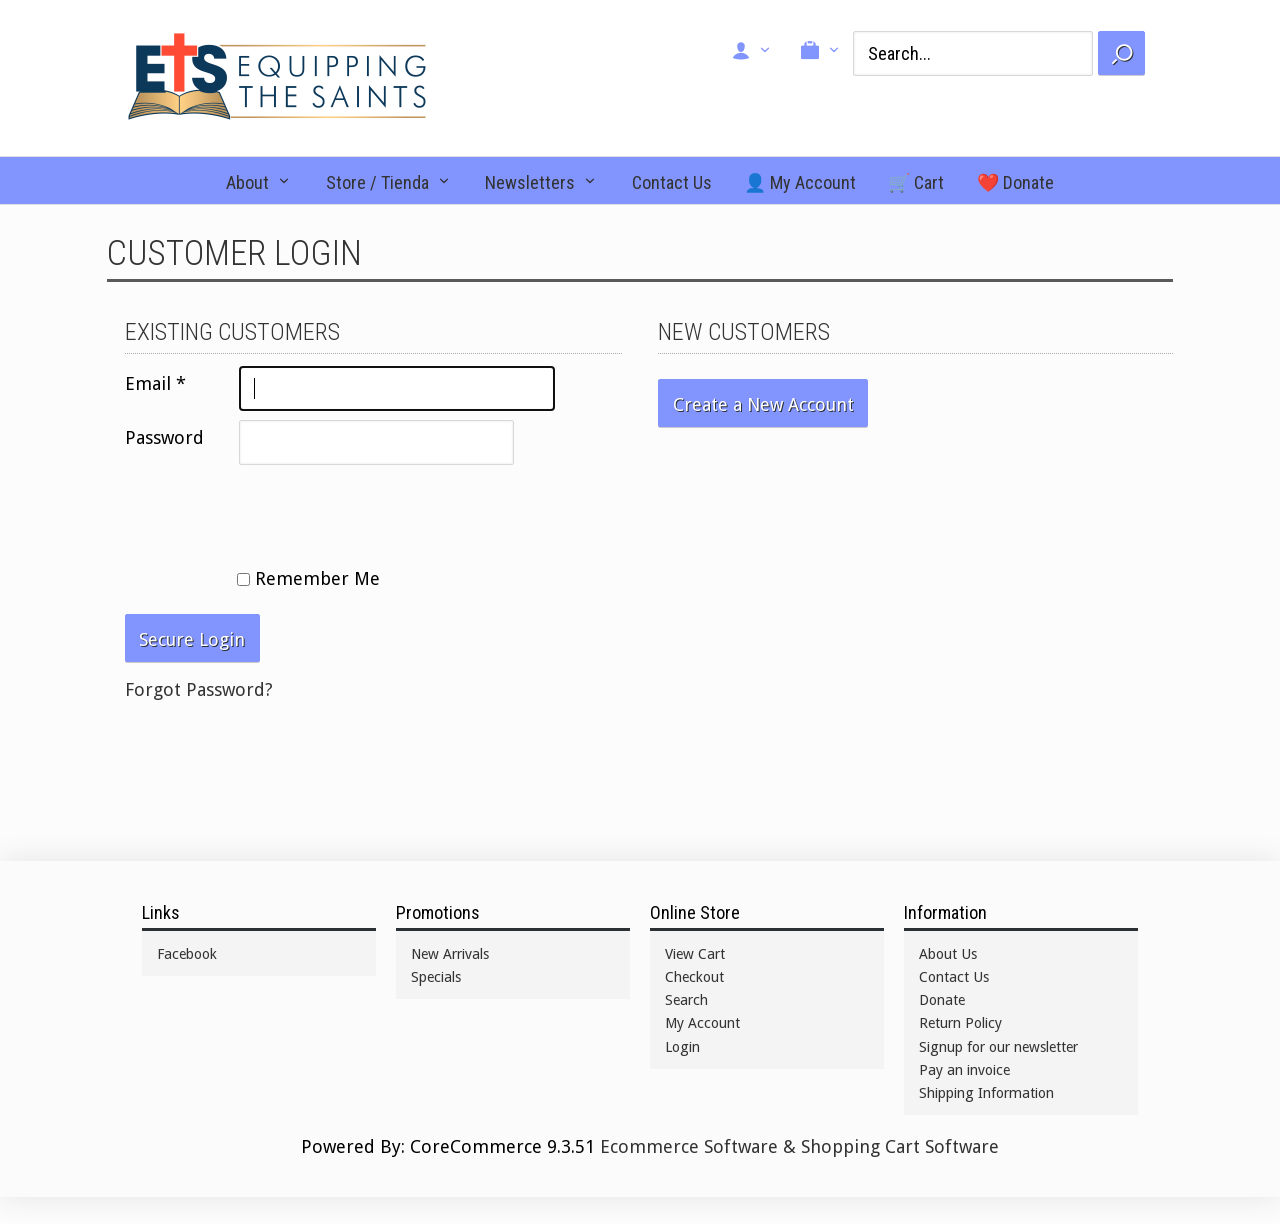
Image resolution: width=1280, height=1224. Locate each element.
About (247, 182)
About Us (948, 954)
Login (682, 1047)
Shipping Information (986, 1093)
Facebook (187, 954)
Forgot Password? (199, 689)
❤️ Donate (1015, 182)
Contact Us (672, 182)
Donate (942, 1000)
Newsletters (530, 182)
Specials (436, 977)
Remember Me (308, 578)
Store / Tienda (377, 182)
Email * (155, 383)
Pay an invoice (964, 1070)
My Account (702, 1023)
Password (164, 437)
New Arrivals (450, 954)
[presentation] (277, 513)
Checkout (694, 977)
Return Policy (960, 1023)
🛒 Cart (916, 182)
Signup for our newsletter (998, 1047)
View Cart (695, 954)
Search (686, 1000)
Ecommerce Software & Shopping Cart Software (799, 1146)
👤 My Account (800, 182)
